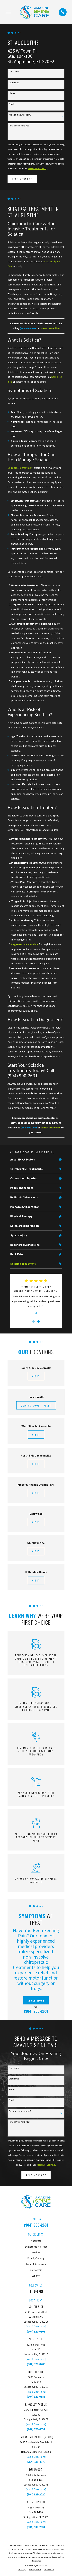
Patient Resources (36, 2264)
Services (35, 2252)
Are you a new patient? (20, 114)
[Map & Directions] (36, 2326)
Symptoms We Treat (36, 2246)
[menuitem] (36, 1159)
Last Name (14, 82)
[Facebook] (31, 2291)
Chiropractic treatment (20, 467)
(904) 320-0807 (36, 2331)
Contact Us (36, 2270)
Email (11, 104)
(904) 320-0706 (36, 2364)
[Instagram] (36, 2291)
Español (35, 2275)
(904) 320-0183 (36, 2396)
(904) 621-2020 (36, 2494)
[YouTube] (41, 2291)
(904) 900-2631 (36, 2011)
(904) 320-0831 (36, 2429)
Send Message (22, 179)
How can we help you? (19, 125)
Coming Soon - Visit (36, 1405)
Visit (36, 1376)
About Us (36, 2240)
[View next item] (38, 1321)
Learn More (35, 2000)
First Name (14, 71)
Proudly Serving (36, 2258)
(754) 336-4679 (36, 2462)
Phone (12, 93)
